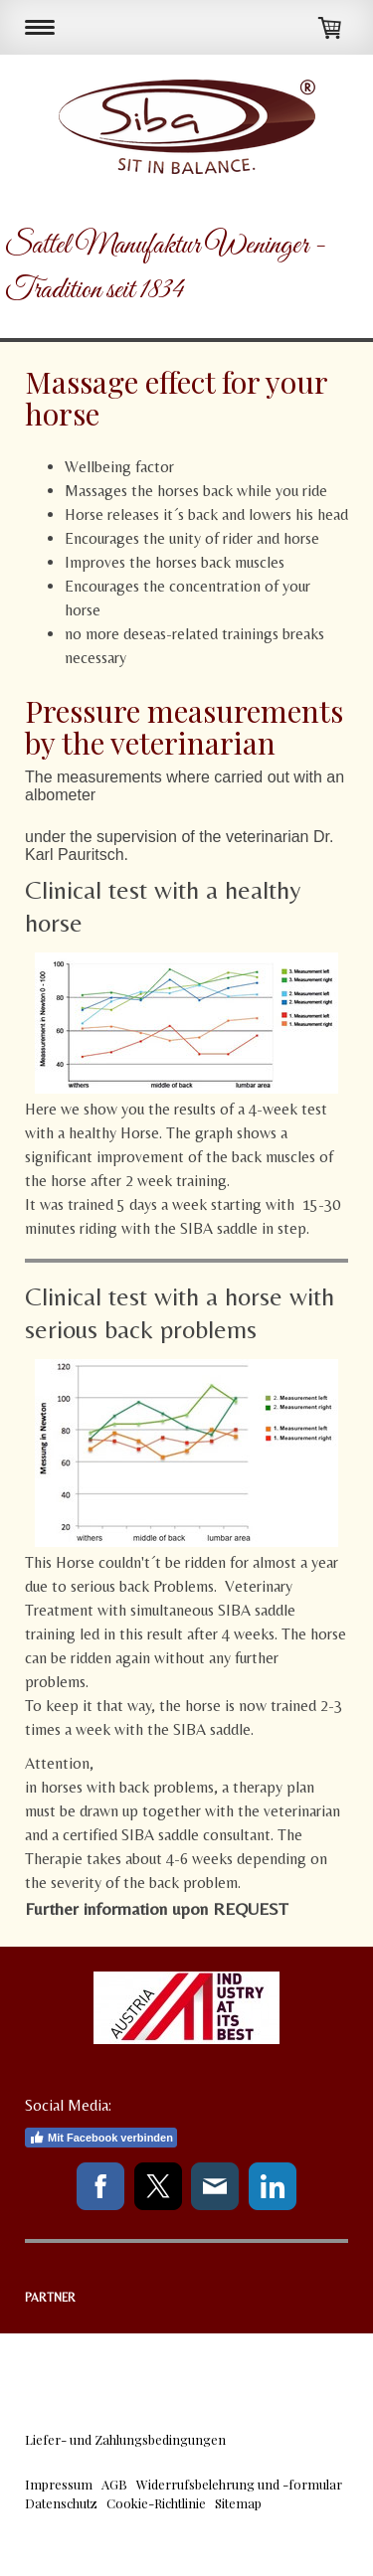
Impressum (59, 2484)
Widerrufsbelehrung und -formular (239, 2484)
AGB (114, 2484)
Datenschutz (61, 2502)
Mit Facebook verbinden (101, 2138)
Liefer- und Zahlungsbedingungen (125, 2439)
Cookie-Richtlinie (156, 2502)
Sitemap (238, 2502)
